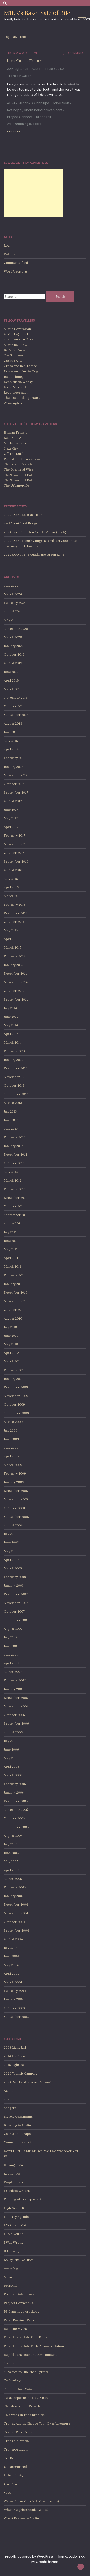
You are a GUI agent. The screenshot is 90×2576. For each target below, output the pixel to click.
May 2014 (11, 1025)
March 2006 (13, 1775)
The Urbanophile (16, 485)
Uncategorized (15, 2466)
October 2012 (14, 1163)
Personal (10, 2285)
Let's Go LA (12, 438)
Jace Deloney (13, 377)
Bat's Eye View (14, 350)
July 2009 (11, 1430)
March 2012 (12, 1180)
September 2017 (16, 792)
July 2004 (11, 1948)
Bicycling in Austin (17, 2125)
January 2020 (14, 646)
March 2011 (12, 1266)
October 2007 (14, 1611)
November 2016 (15, 844)
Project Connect (19, 117)
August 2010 (13, 1318)
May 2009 (11, 1447)
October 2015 (14, 922)
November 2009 (16, 1396)
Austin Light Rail (16, 334)
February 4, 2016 (17, 53)
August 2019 (13, 663)
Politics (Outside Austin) (21, 2294)
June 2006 (11, 1749)
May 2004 (11, 1965)
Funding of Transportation (24, 2199)
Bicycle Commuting (18, 2116)
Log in (8, 245)
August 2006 (13, 1732)
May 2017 (11, 818)
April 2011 (11, 1258)
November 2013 (15, 1077)
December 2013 (15, 1068)
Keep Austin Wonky (18, 382)
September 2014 (16, 999)
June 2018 (11, 732)
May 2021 (11, 620)
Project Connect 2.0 (19, 2303)
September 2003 (16, 2017)
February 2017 (14, 835)
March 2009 (13, 1465)
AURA (11, 103)
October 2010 (14, 1310)
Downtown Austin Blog (21, 371)
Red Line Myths (15, 2329)
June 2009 (11, 1439)
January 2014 (13, 1060)
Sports (9, 2363)
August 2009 (13, 1422)
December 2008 (16, 1491)
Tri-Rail (9, 2458)
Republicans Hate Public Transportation (34, 2346)
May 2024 (11, 585)
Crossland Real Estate (20, 366)
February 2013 (14, 1137)
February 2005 (15, 1887)
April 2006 (11, 1766)
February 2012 (14, 1189)
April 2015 (11, 939)
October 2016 (14, 853)
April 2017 (11, 827)
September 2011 (16, 1215)
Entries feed (13, 254)
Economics (12, 2173)
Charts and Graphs (18, 2134)
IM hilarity (11, 2251)
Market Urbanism (17, 443)
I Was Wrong (13, 2242)
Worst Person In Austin (21, 2518)
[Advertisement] (33, 193)
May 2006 (11, 1758)
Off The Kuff (13, 454)
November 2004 (16, 1913)
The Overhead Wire (18, 469)
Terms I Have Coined (19, 2389)
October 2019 (14, 654)
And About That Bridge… (22, 523)
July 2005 (10, 1844)
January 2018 (13, 767)
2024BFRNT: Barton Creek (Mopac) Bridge (36, 532)
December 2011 (15, 1198)
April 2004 (11, 1973)
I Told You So (54, 69)
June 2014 (11, 1016)
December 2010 (15, 1292)
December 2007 (16, 1594)
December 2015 (15, 913)
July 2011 (10, 1232)
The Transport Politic (20, 475)
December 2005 (16, 1801)
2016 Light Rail (14, 2065)
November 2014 (16, 982)
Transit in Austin (19, 76)
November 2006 (16, 1706)
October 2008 (14, 1508)
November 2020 (16, 629)
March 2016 (12, 896)
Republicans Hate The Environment (30, 2355)
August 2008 (13, 1525)
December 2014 (15, 973)
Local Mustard (15, 387)
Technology (12, 2380)
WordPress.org (15, 271)
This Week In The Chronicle (24, 2415)
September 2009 (16, 1413)
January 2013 (13, 1146)
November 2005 (16, 1810)
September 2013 (16, 1094)
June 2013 (11, 1120)
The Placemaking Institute (23, 398)
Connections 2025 (17, 2142)
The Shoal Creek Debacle (22, 2406)
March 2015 (12, 947)
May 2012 (11, 1172)
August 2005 (13, 1836)
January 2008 (14, 1585)
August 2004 (13, 1939)
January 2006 (14, 1792)
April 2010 (11, 1353)
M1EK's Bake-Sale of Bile (37, 13)
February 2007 (15, 1680)
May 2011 (10, 1249)
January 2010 (13, 1379)
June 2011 (11, 1241)
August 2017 (13, 801)
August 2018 (13, 723)
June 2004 (11, 1956)
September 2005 (16, 1827)
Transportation (16, 2449)
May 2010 (11, 1344)
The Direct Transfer (19, 464)
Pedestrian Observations (22, 459)
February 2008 (15, 1577)
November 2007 (16, 1603)
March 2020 (13, 637)
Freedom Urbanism (18, 2191)
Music (8, 2277)
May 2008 (11, 1551)
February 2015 (14, 956)
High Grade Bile (15, 2208)
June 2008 (11, 1542)
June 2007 (11, 1646)
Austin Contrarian (17, 329)
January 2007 (13, 1689)
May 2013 (11, 1128)
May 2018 (11, 741)
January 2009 (14, 1482)
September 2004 (16, 1930)
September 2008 (16, 1517)
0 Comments (75, 53)
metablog (11, 2268)
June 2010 (11, 1335)
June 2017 (11, 809)
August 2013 (13, 1103)
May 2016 (11, 879)
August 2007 (13, 1629)
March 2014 (13, 1042)
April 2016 (11, 887)
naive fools (61, 103)
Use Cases (11, 2484)
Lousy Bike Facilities (18, 2260)
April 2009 (11, 1456)
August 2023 (13, 611)
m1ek (36, 53)
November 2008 (16, 1499)
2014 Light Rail (17, 69)
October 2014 (14, 991)
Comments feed (16, 263)
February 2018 (14, 758)
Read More (13, 131)
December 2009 (16, 1387)
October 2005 (14, 1818)
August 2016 (13, 870)
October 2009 (14, 1404)
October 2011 (14, 1206)
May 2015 (11, 930)
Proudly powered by (29, 2556)
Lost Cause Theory (24, 60)
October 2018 (14, 706)
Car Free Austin (15, 355)
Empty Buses (13, 2182)
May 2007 (11, 1654)
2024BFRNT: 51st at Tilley (23, 515)
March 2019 (13, 689)
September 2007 (16, 1620)
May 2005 (11, 1861)
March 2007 (13, 1672)
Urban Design (14, 2475)
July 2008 (10, 1534)
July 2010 (10, 1327)
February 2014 (14, 1051)
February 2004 (15, 1991)
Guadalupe (40, 103)
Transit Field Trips (18, 2432)
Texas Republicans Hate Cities (26, 2398)
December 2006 (16, 1698)
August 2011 (13, 1223)
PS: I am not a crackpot (21, 2311)
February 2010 (14, 1370)
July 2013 (10, 1111)
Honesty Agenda (16, 2217)
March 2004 (13, 1982)
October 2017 (14, 784)
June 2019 (11, 672)
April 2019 (11, 680)
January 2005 (13, 1896)
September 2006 (16, 1723)
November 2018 (15, 697)
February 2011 (14, 1275)
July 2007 (10, 1637)
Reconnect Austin (17, 392)
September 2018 (16, 715)
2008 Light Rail (15, 2047)
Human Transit (15, 432)
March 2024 (13, 594)
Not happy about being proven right (35, 110)
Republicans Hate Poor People (26, 2337)
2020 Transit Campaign (21, 2073)
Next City (11, 448)
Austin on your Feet (18, 339)
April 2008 (11, 1560)
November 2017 (15, 775)
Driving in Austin (16, 2165)
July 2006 (10, 1741)
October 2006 (14, 1715)
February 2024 (15, 603)
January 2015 (13, 965)
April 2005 (11, 1870)
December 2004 (16, 1904)
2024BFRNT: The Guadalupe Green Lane (34, 554)
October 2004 (14, 1922)
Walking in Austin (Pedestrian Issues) (31, 2501)
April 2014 (11, 1034)
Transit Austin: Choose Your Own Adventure (37, 2423)
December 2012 (15, 1154)
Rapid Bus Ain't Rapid (19, 2320)
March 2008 (13, 1568)
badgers (10, 2108)
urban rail (43, 117)
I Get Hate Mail (15, 2225)
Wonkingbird (13, 403)
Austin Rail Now (15, 345)
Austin (36, 69)
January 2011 (13, 1284)
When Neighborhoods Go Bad (26, 2510)
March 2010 (13, 1361)
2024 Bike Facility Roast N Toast (28, 2082)
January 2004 (14, 1999)
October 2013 (14, 1085)
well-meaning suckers (24, 124)
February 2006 (15, 1784)
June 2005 (11, 1853)
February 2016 (14, 904)
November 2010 (16, 1301)
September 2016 (16, 861)
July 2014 (10, 1008)
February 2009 (15, 1473)
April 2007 (11, 1663)
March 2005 (13, 1879)
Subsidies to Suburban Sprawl (26, 2372)
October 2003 (14, 2008)
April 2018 (11, 749)
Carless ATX (13, 361)
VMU (7, 2492)
